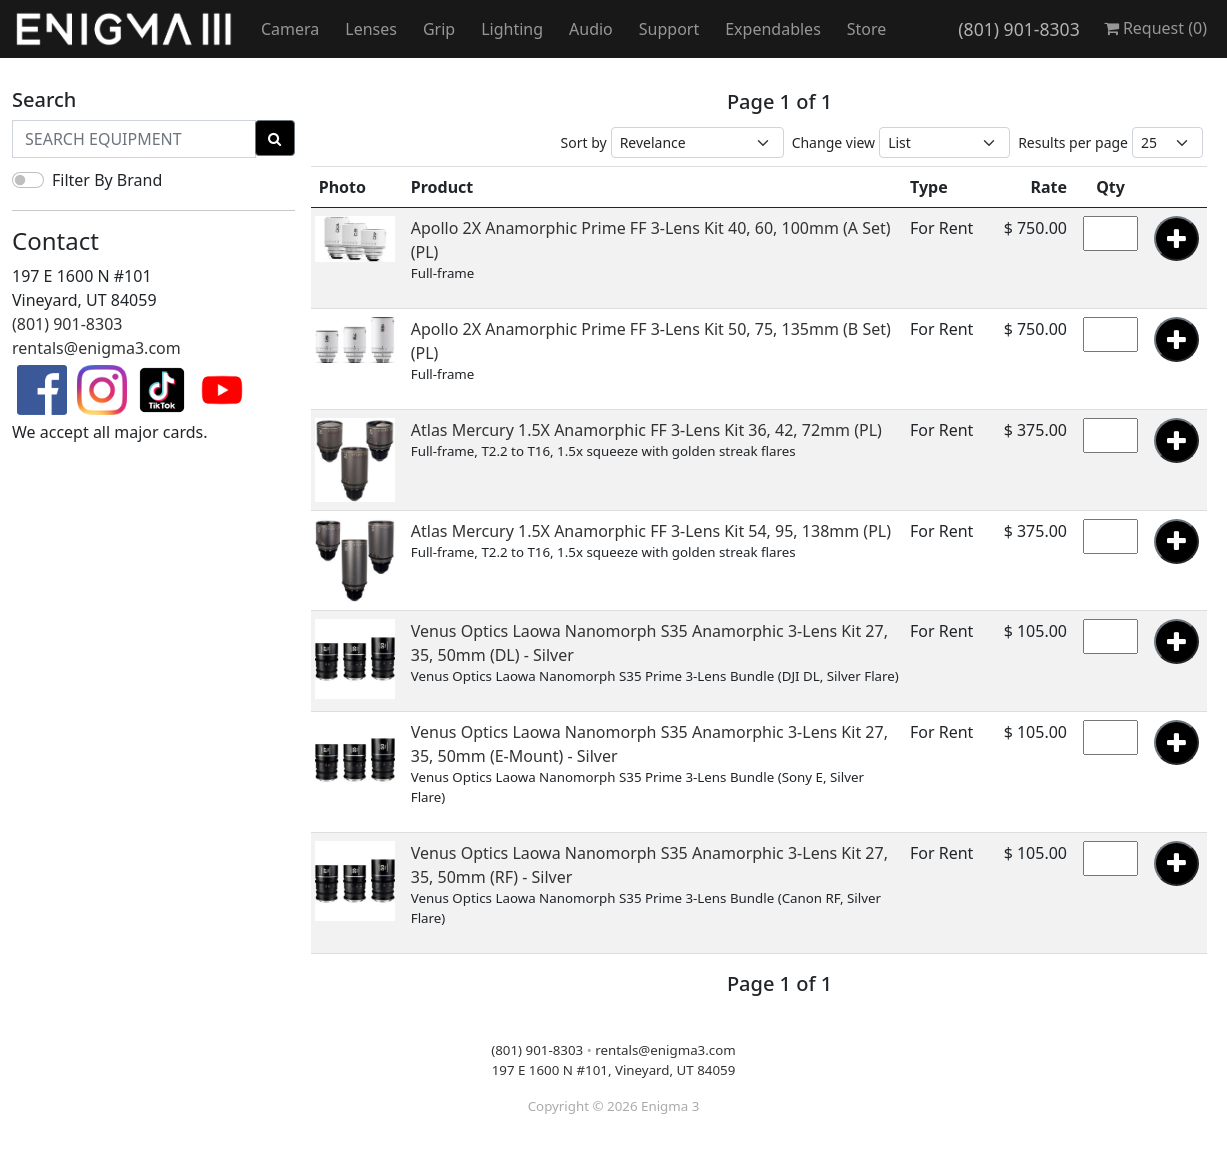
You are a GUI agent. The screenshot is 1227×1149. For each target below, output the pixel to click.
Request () (1155, 28)
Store (867, 29)
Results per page (1073, 142)
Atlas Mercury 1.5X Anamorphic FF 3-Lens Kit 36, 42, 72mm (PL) (646, 430)
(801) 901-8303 (1018, 29)
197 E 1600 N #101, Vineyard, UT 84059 (614, 1070)
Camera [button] (290, 29)
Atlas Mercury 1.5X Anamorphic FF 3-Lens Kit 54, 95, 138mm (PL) (651, 531)
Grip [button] (439, 29)
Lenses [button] (371, 29)
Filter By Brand (107, 180)
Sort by (584, 142)
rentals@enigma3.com (96, 348)
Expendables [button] (773, 29)
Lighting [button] (512, 29)
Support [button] (669, 29)
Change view (834, 142)
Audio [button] (591, 29)
